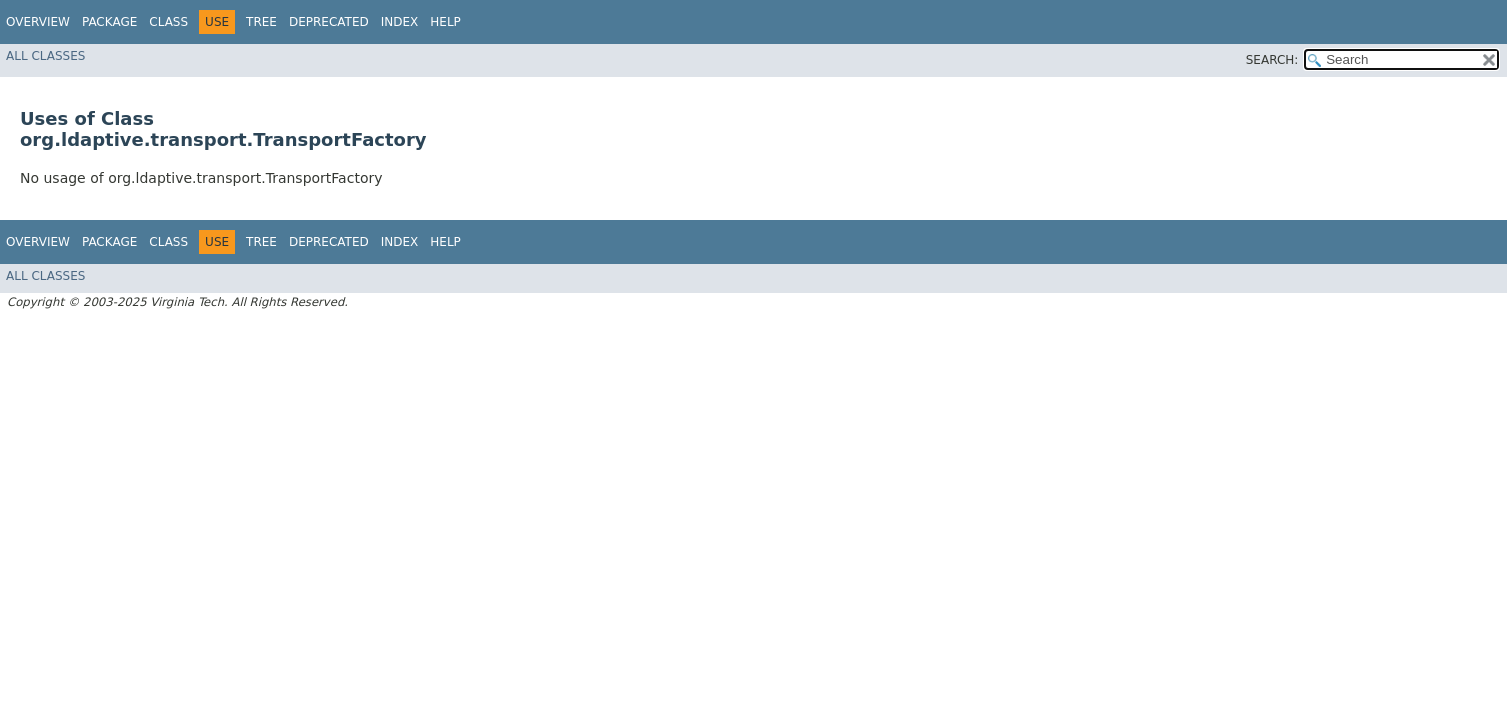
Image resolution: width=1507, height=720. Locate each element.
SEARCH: (1272, 60)
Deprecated (329, 22)
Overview (38, 22)
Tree (261, 22)
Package (109, 22)
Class (168, 22)
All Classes (45, 56)
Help (445, 22)
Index (400, 22)
